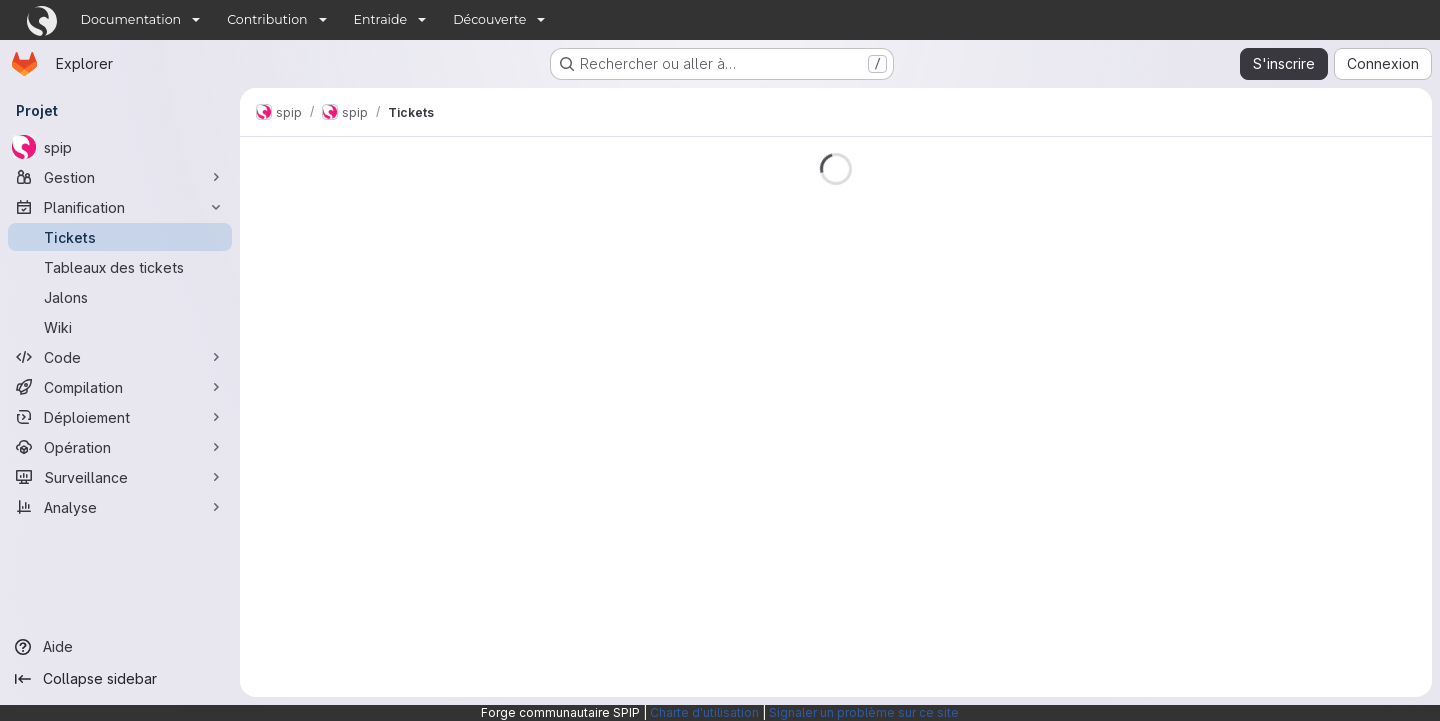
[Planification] (120, 207)
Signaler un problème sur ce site (864, 712)
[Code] (120, 357)
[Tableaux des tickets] (120, 267)
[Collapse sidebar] (120, 679)
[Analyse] (120, 507)
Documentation (131, 19)
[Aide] (120, 647)
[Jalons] (120, 297)
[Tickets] (120, 237)
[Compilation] (120, 387)
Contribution (267, 19)
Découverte (489, 19)
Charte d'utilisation (704, 712)
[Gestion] (120, 177)
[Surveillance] (120, 477)
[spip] (120, 147)
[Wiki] (120, 327)
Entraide (381, 19)
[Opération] (120, 447)
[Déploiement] (120, 417)
